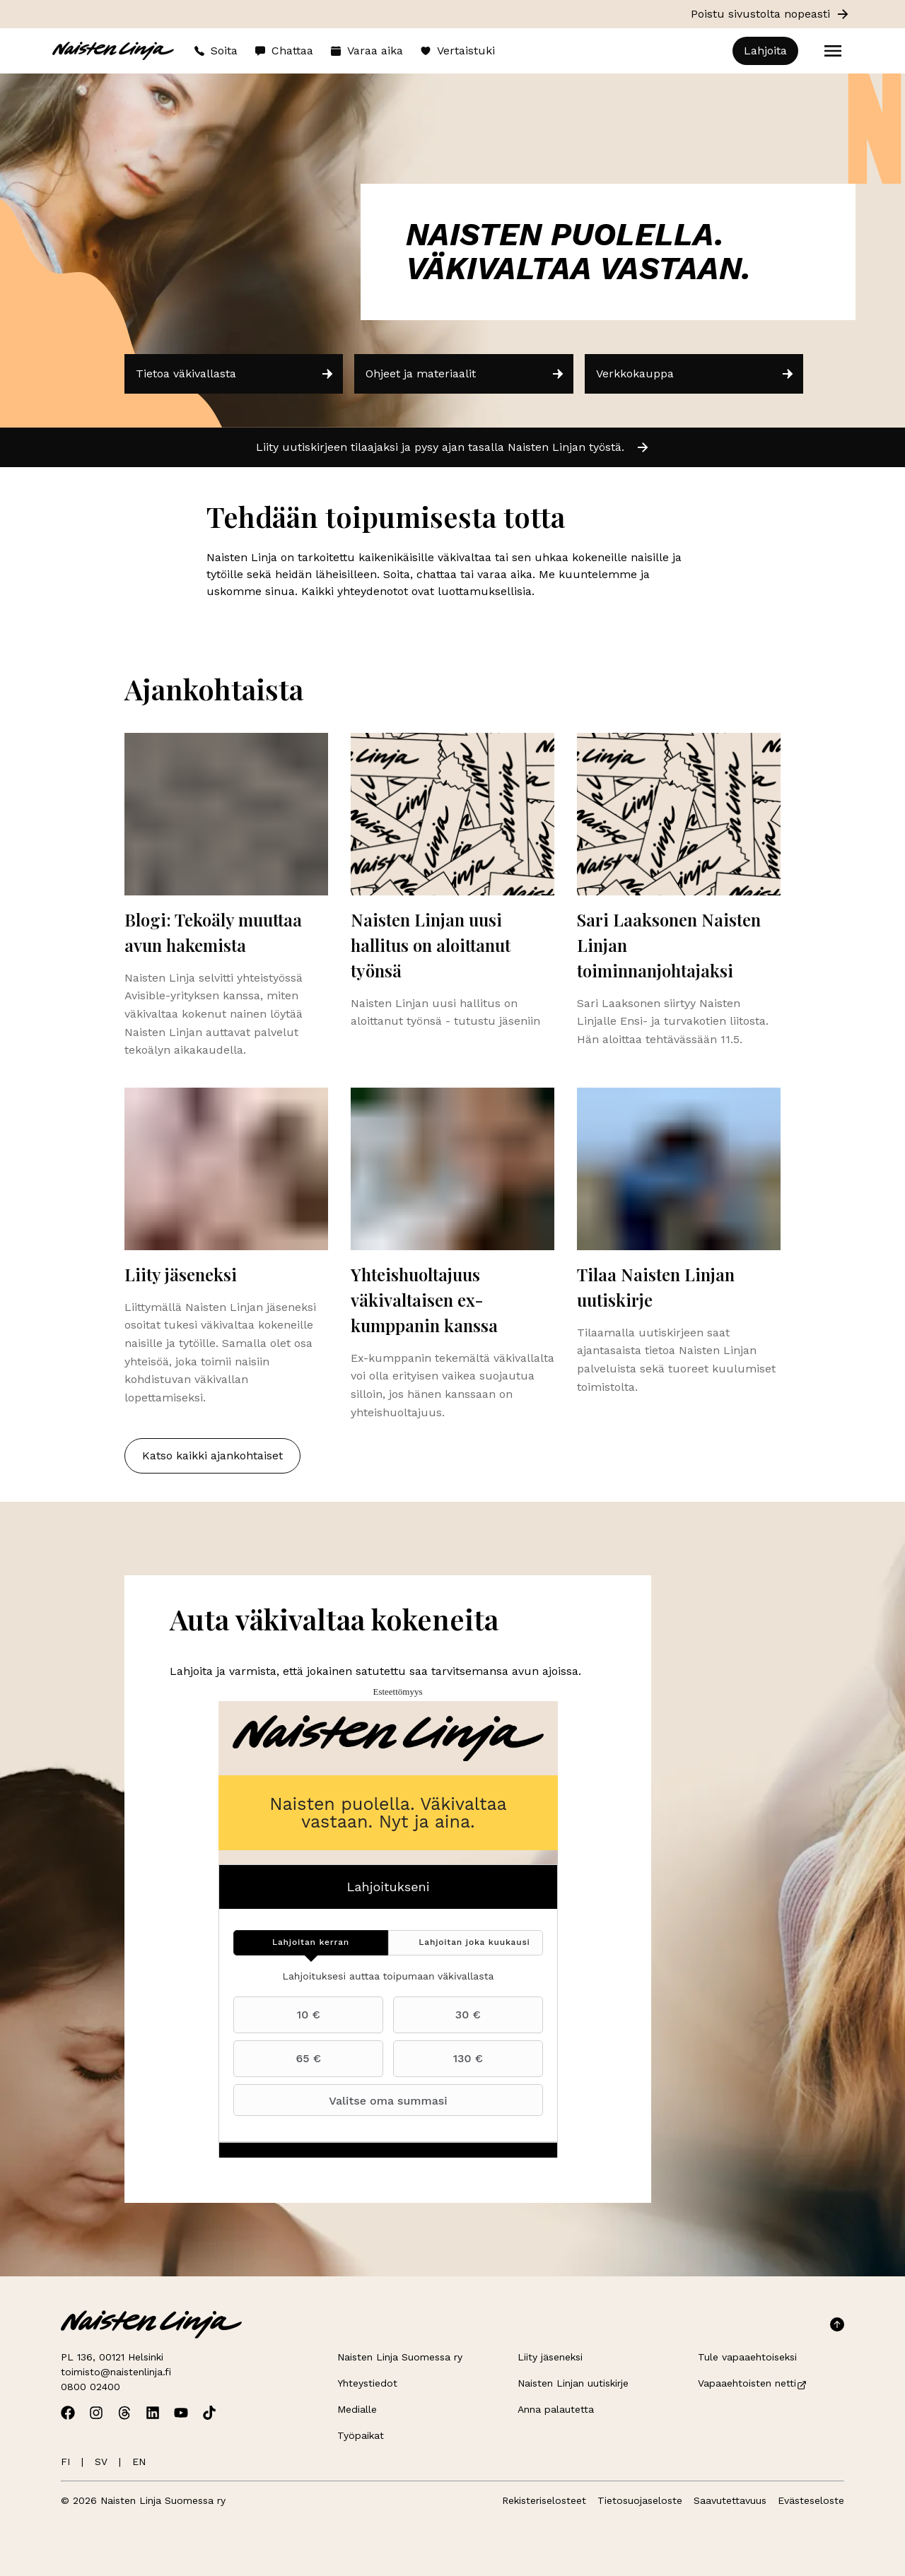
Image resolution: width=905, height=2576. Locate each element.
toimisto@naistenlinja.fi (116, 2371)
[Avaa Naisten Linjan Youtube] (181, 2413)
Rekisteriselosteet (544, 2500)
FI (65, 2461)
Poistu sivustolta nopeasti (770, 14)
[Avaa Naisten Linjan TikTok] (209, 2413)
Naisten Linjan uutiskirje (573, 2383)
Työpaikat (360, 2435)
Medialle (357, 2409)
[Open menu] (833, 51)
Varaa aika (366, 50)
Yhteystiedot (367, 2383)
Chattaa (284, 50)
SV (101, 2461)
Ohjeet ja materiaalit (465, 374)
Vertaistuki (457, 50)
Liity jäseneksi (550, 2357)
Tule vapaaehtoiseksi (747, 2357)
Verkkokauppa (695, 374)
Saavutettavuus (730, 2500)
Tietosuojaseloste (639, 2500)
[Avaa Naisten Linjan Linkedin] (153, 2413)
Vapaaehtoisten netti (752, 2383)
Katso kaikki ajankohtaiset (212, 1455)
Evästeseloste (811, 2500)
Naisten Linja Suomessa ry (399, 2357)
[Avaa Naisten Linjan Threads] (124, 2413)
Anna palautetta (556, 2409)
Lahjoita (765, 50)
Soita (216, 50)
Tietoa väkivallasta (235, 374)
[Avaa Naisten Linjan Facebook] (68, 2413)
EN (139, 2461)
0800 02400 (90, 2386)
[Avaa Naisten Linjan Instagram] (96, 2413)
